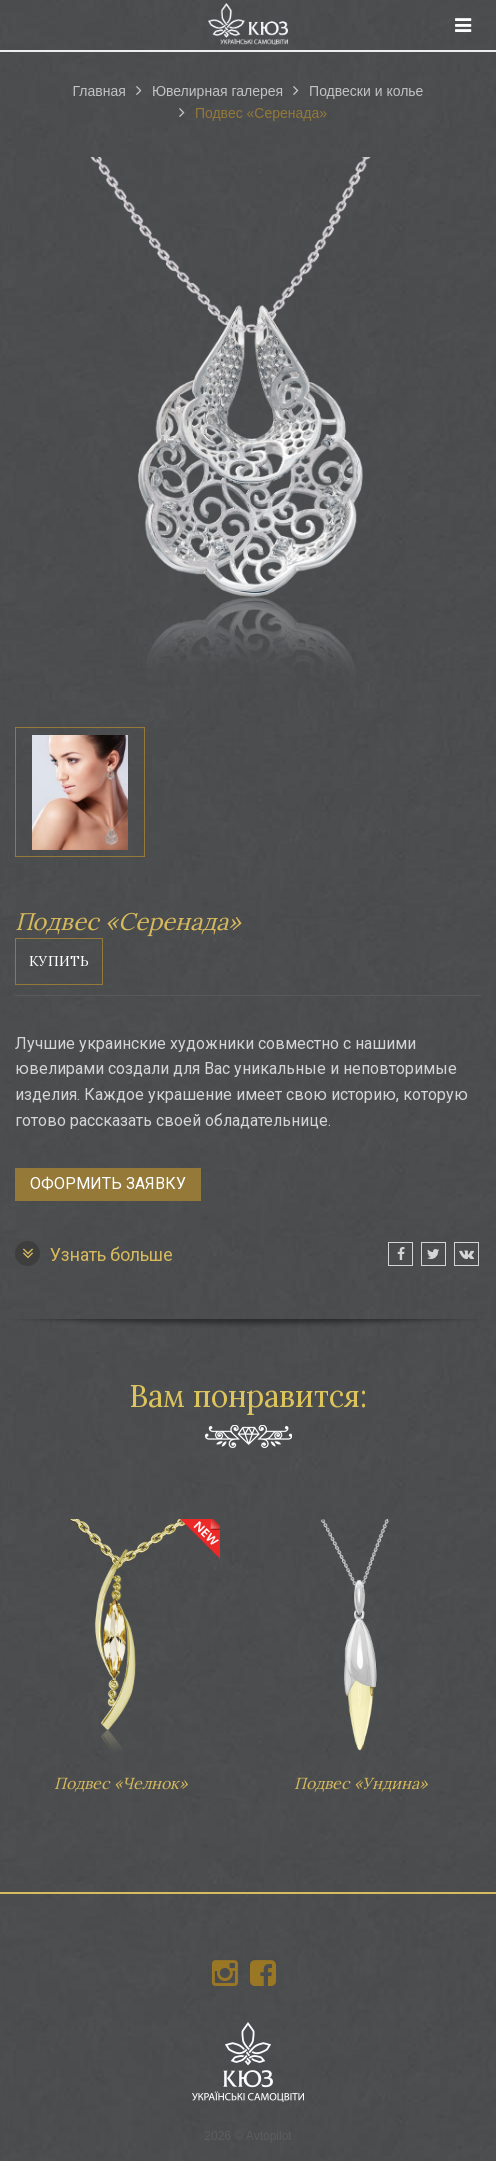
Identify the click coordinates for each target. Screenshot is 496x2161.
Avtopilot (269, 2136)
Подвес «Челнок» (120, 1646)
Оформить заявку (108, 1183)
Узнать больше (94, 1253)
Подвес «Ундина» (360, 1646)
